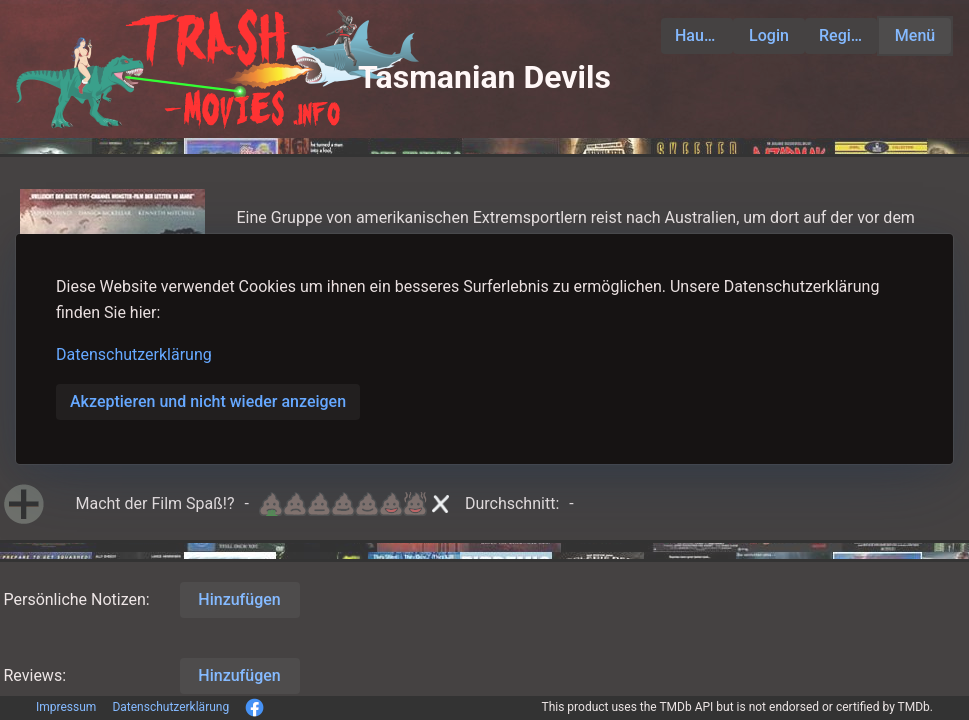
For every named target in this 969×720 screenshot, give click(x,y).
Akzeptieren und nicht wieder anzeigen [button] (208, 401)
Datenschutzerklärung (134, 354)
